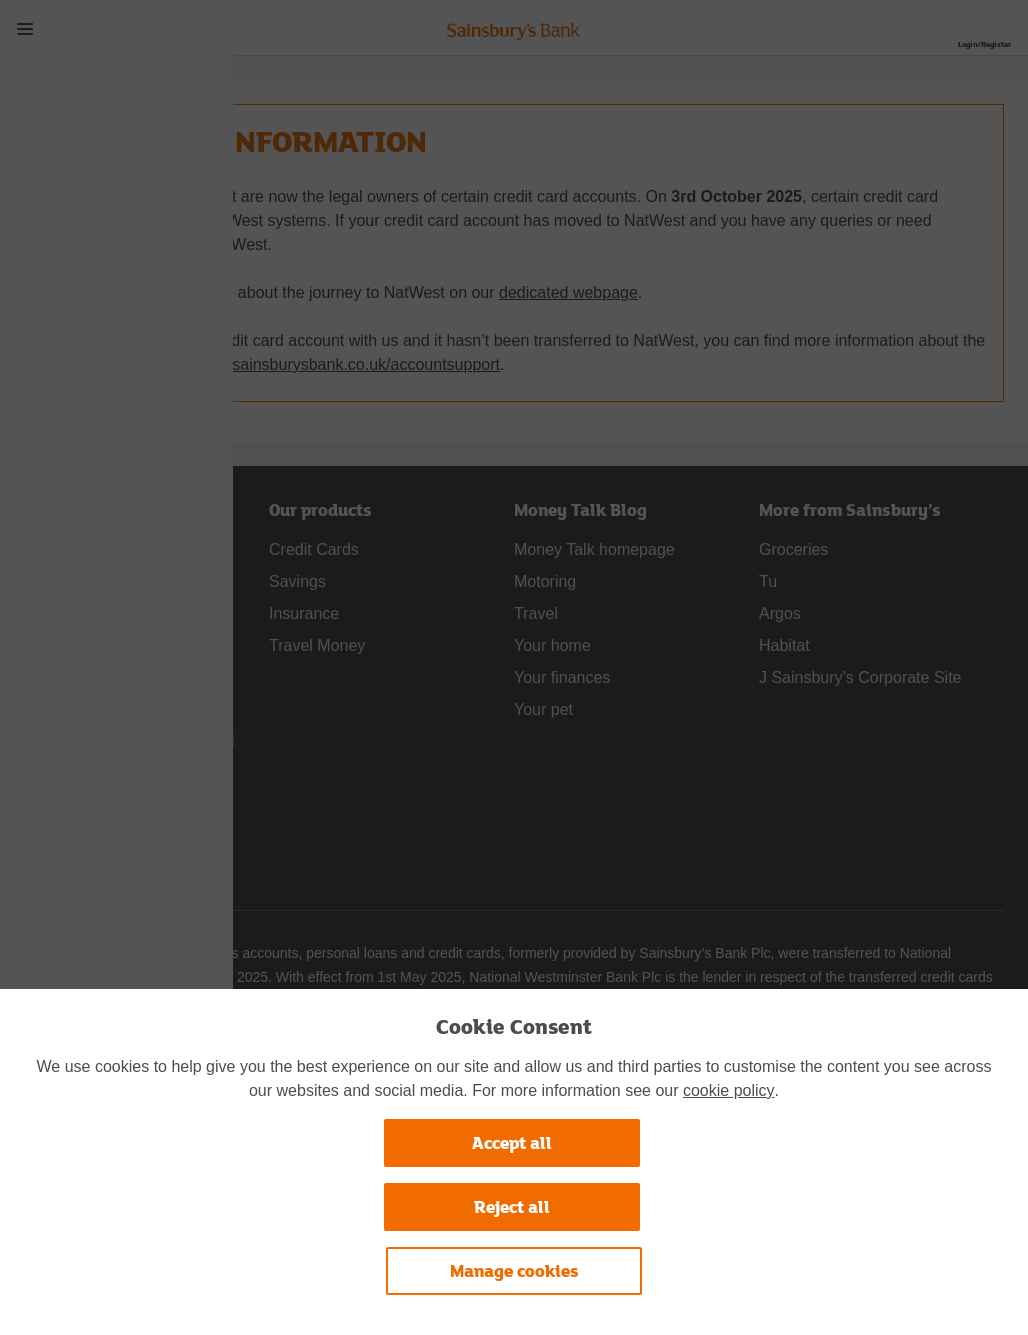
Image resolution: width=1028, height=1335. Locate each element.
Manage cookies (514, 1270)
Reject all (512, 1206)
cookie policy (729, 1090)
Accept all (512, 1142)
